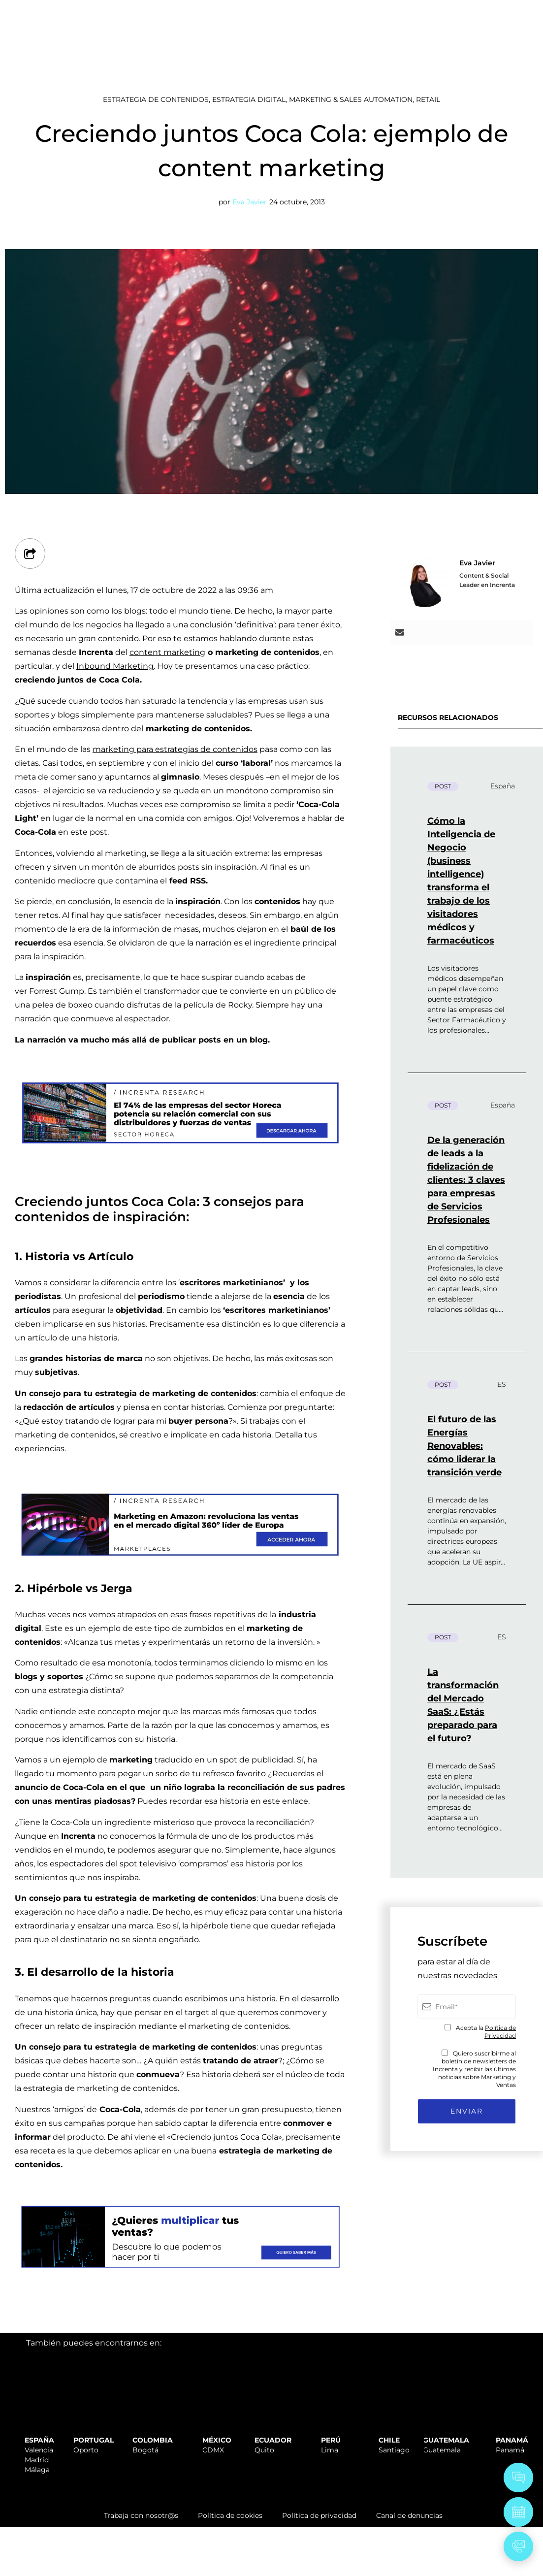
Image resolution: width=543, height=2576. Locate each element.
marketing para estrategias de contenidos (175, 749)
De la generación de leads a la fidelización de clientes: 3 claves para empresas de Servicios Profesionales (466, 1180)
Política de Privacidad (500, 2031)
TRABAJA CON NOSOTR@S (411, 11)
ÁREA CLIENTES (503, 11)
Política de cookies (230, 2515)
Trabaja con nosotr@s (141, 2515)
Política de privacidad (319, 2515)
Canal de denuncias (409, 2515)
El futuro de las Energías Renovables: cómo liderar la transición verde (464, 1446)
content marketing (167, 652)
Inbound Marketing (115, 666)
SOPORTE (332, 11)
